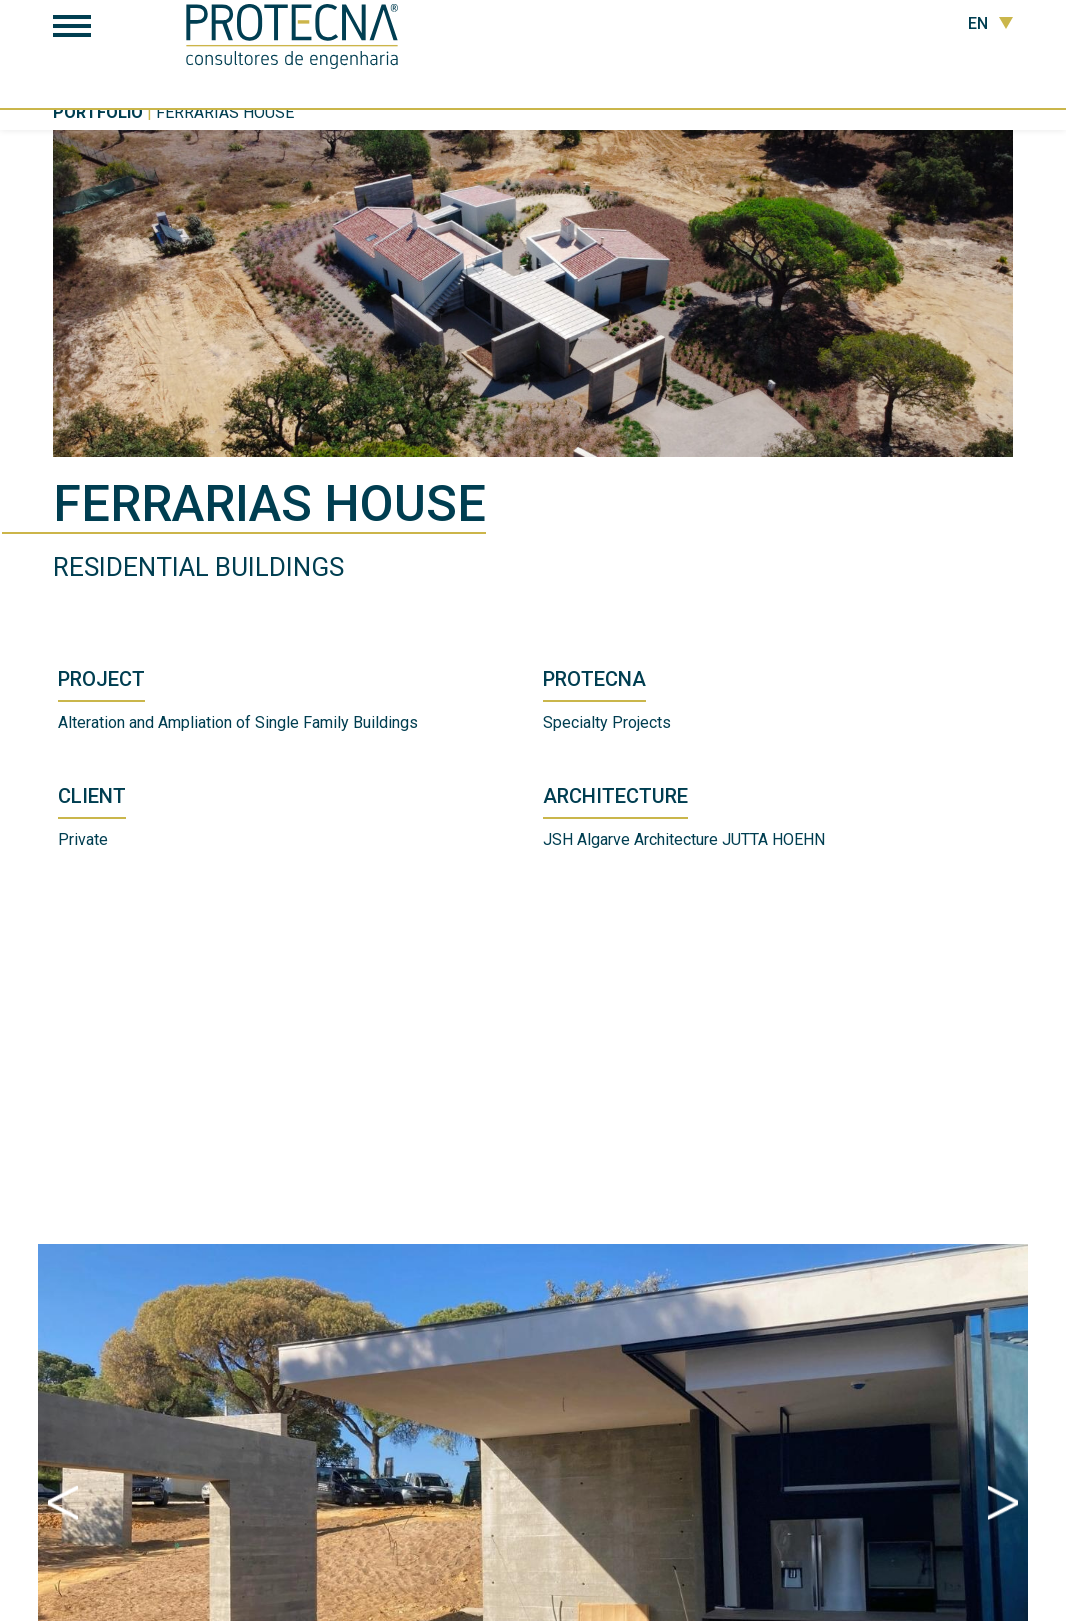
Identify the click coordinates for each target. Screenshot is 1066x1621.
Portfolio (98, 112)
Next (1003, 1503)
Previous (63, 1503)
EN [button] (990, 24)
